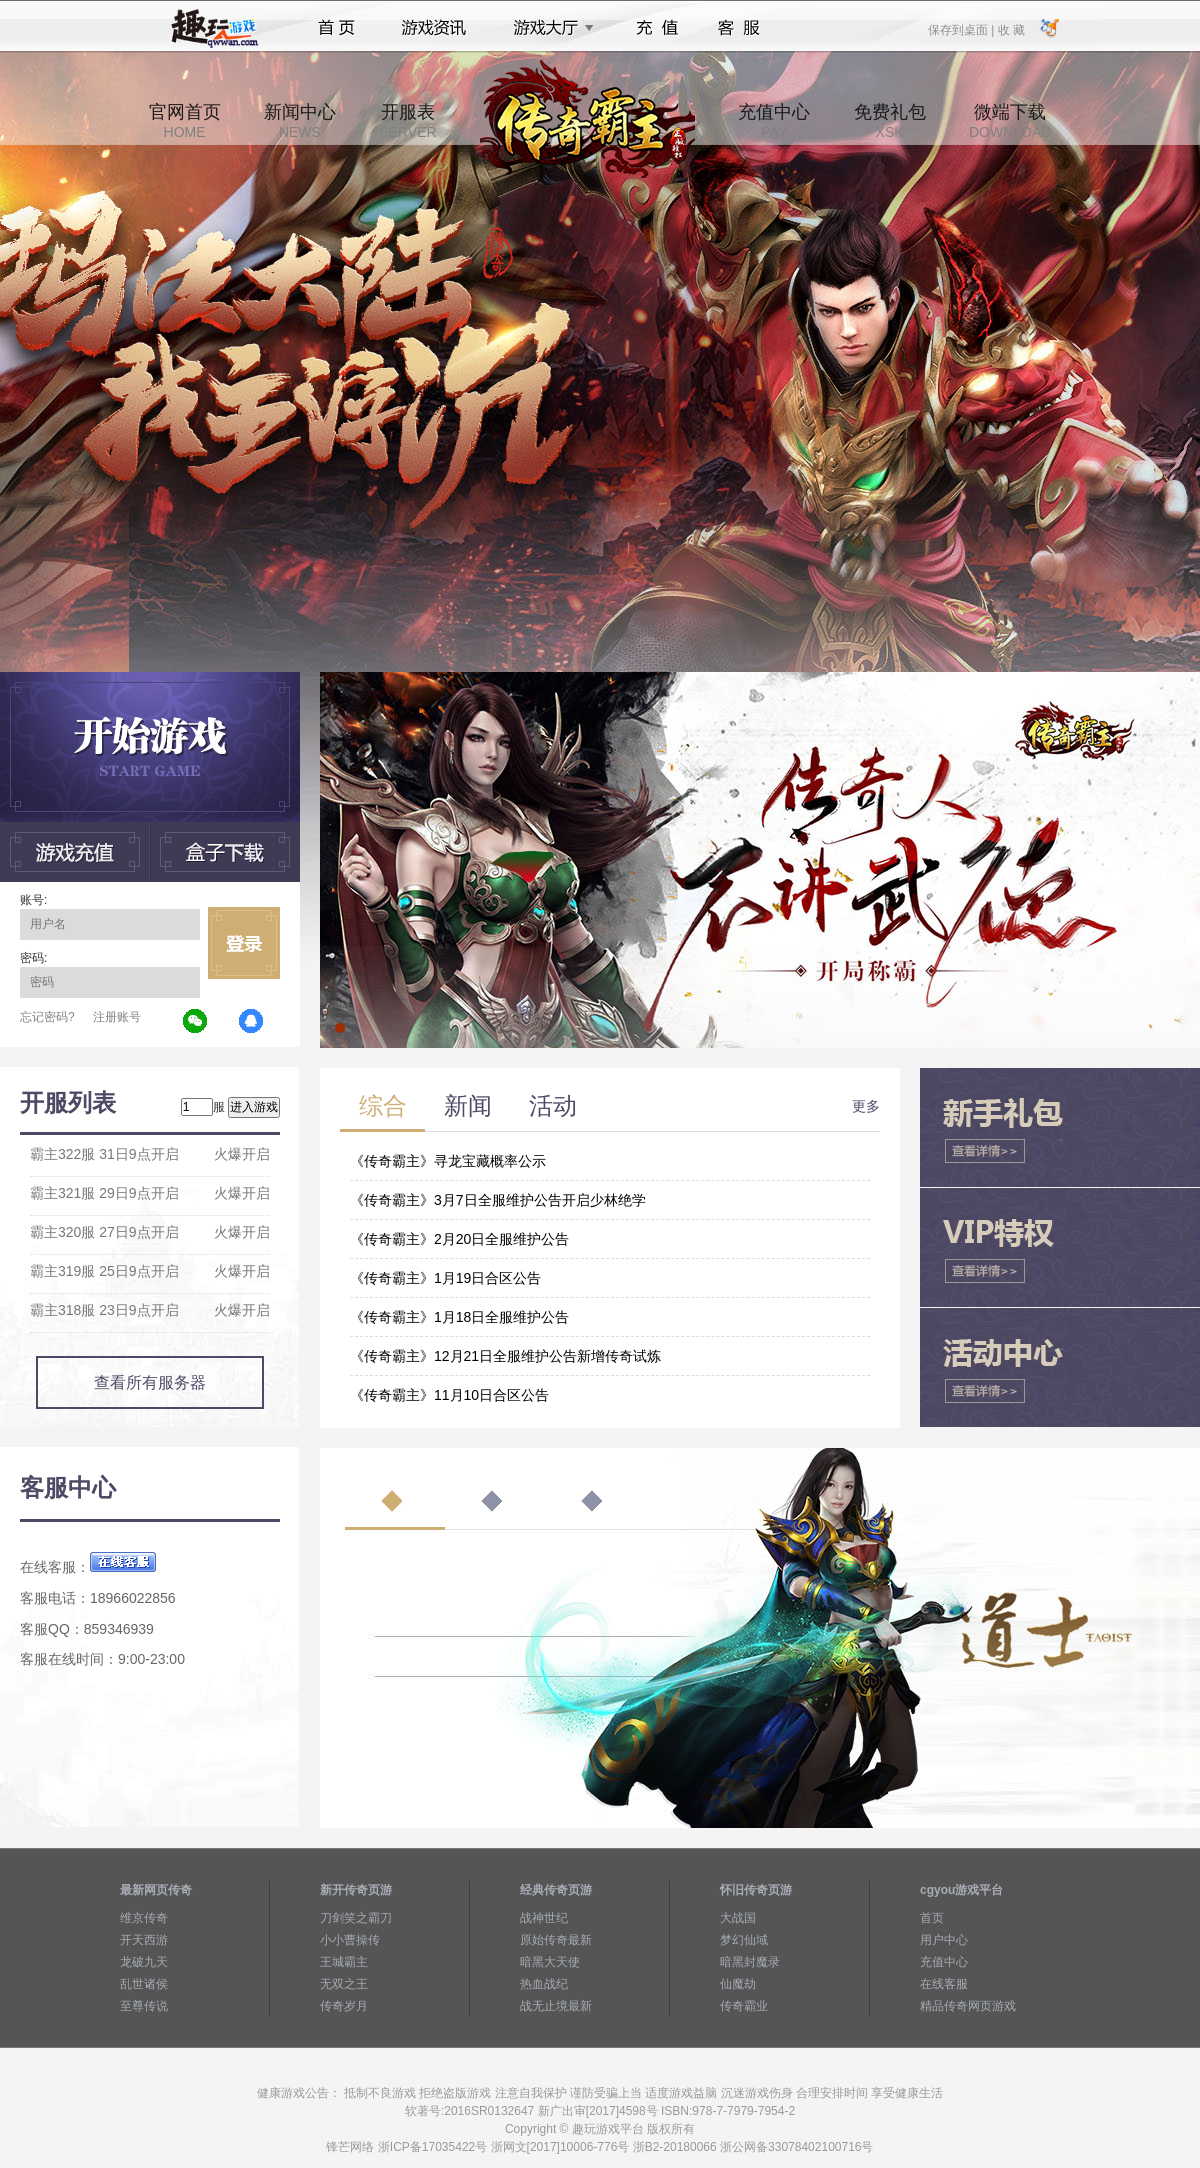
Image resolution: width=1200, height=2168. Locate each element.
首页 (336, 28)
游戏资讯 (434, 28)
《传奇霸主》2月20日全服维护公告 (459, 1239)
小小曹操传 (350, 1940)
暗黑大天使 (550, 1962)
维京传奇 (144, 1918)
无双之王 (344, 1984)
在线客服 (944, 1984)
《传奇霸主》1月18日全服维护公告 (459, 1317)
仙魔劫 (738, 1984)
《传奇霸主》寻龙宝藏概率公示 (448, 1161)
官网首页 (185, 121)
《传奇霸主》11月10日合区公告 (449, 1395)
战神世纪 (544, 1918)
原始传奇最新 (556, 1940)
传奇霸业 (744, 2006)
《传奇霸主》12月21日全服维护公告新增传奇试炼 (505, 1356)
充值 (656, 28)
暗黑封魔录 (750, 1962)
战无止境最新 (556, 2006)
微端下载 (1010, 121)
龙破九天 (144, 1962)
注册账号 (117, 1017)
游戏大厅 (548, 28)
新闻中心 (300, 121)
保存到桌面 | (962, 29)
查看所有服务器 (150, 1382)
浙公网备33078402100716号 (796, 2147)
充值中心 (774, 121)
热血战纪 (544, 1984)
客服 (739, 28)
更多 (866, 1106)
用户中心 (944, 1940)
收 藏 (1010, 29)
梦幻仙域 (744, 1940)
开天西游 (144, 1940)
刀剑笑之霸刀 (356, 1918)
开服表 (407, 121)
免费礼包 (890, 121)
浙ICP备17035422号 (432, 2147)
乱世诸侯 (144, 1984)
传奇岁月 (344, 2006)
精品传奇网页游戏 (968, 2006)
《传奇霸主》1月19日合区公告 (445, 1278)
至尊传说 (144, 2006)
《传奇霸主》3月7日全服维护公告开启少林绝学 (498, 1200)
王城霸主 (344, 1962)
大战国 (738, 1918)
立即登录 (244, 943)
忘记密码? (47, 1017)
